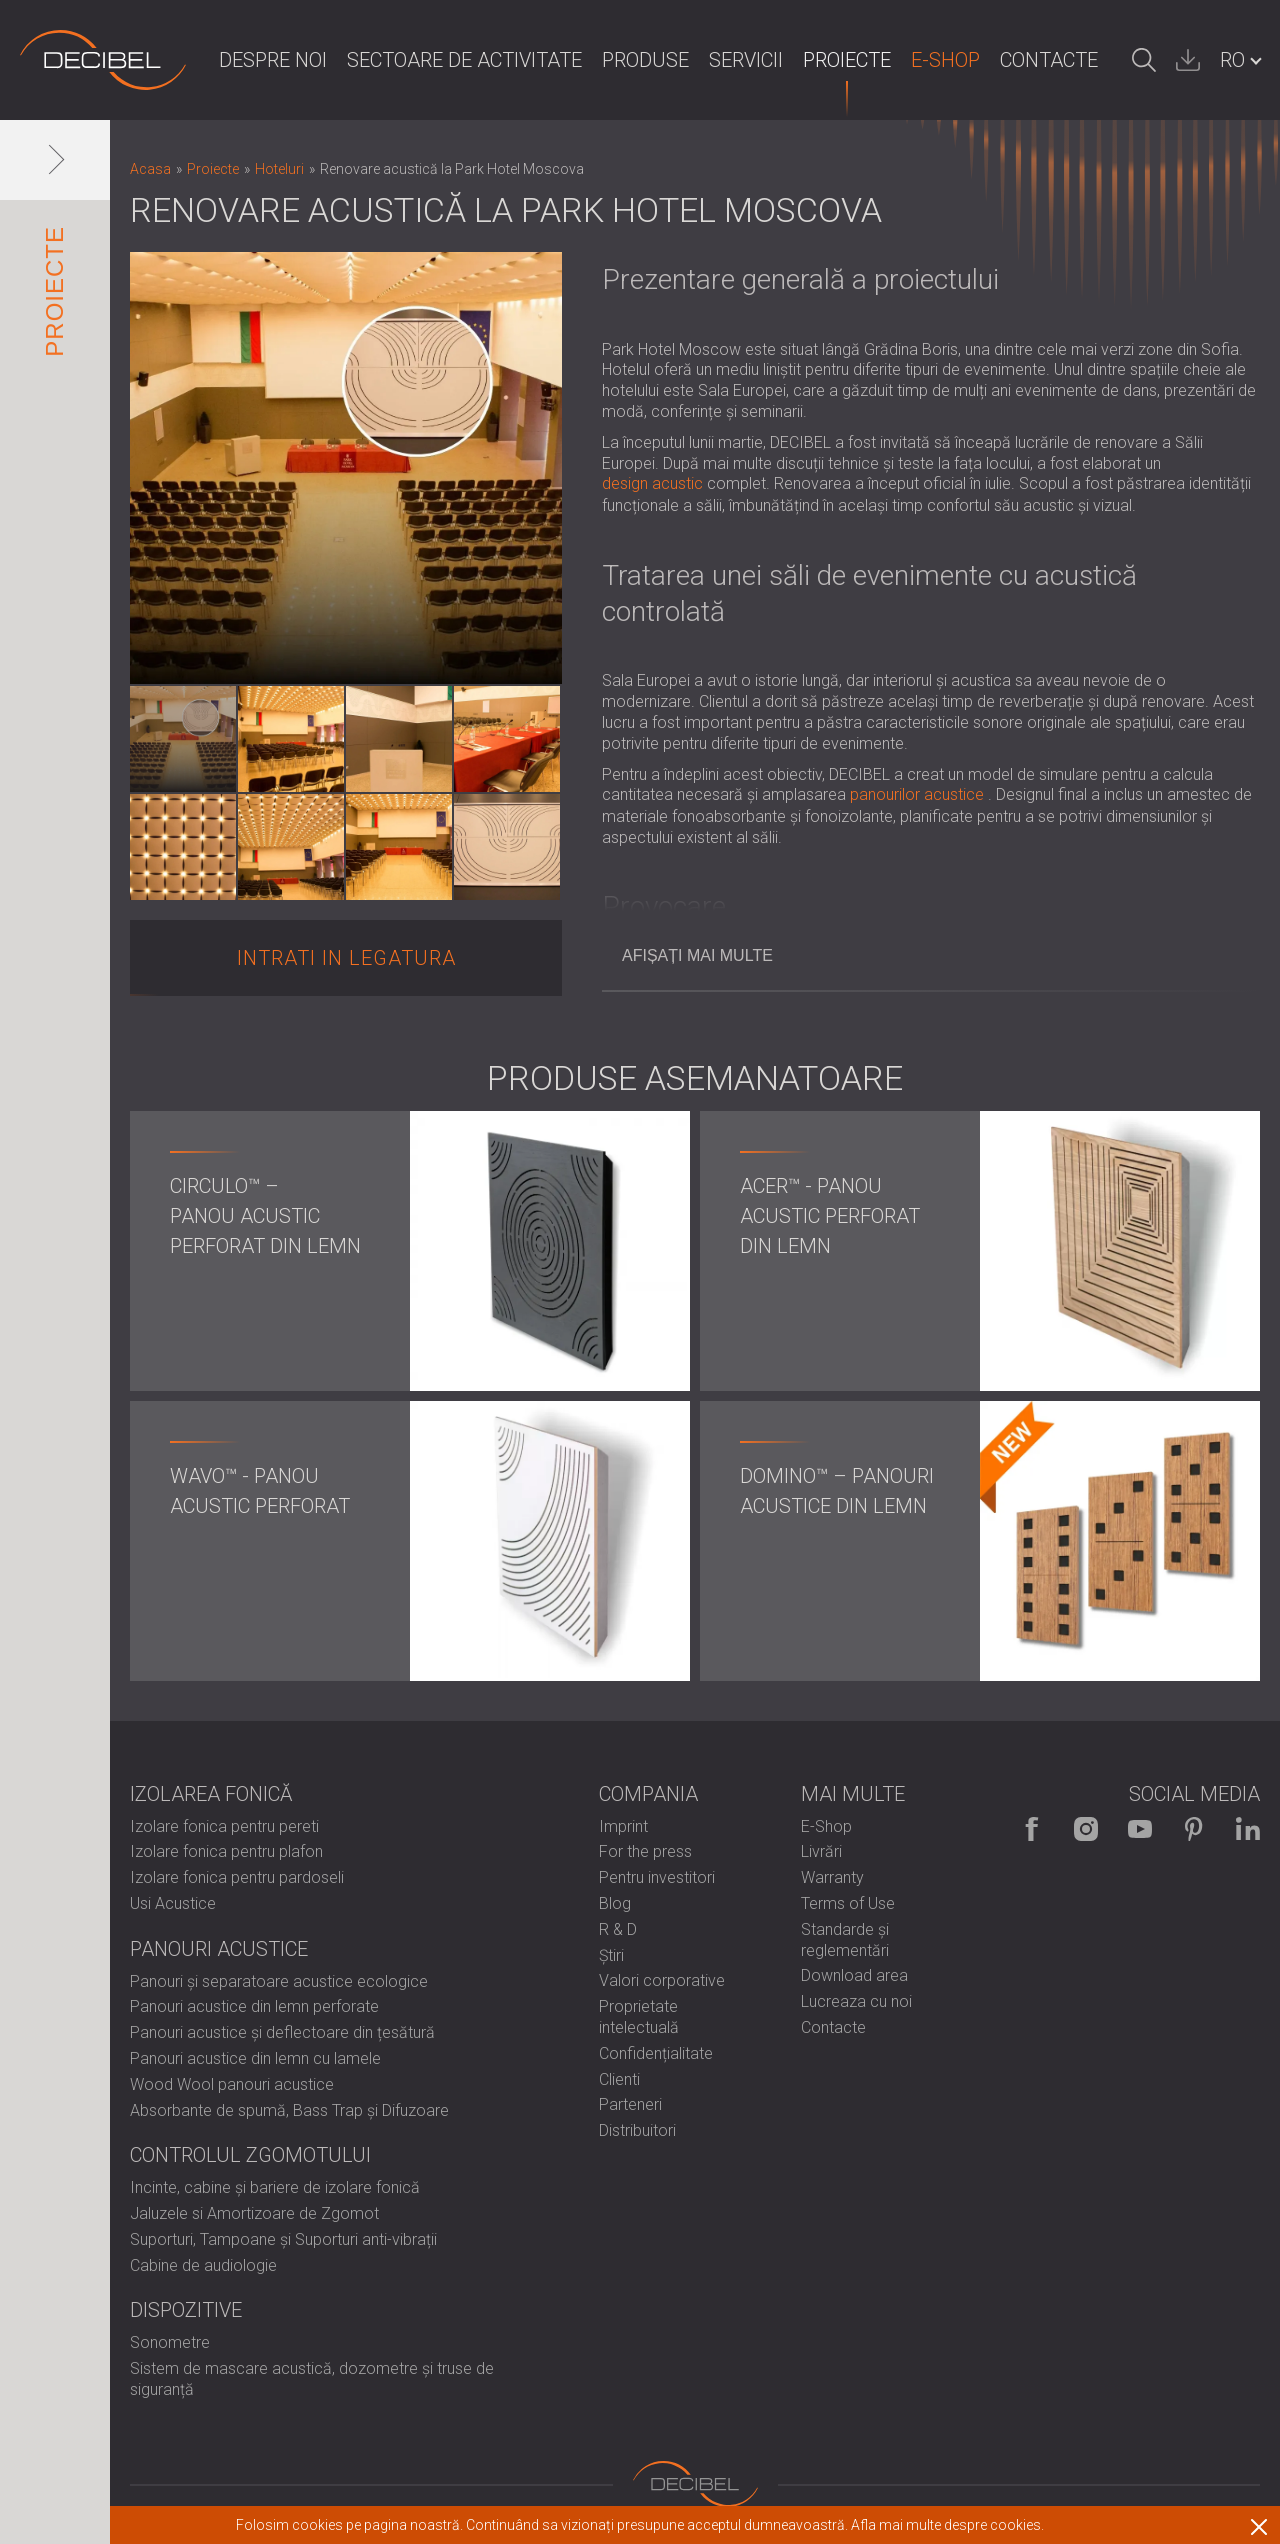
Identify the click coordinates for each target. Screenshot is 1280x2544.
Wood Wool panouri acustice (232, 2084)
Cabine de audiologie (203, 2265)
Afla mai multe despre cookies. (947, 2525)
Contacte (1049, 60)
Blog (615, 1903)
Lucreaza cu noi (856, 2001)
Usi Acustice (173, 1903)
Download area (854, 1975)
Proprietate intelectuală (639, 2017)
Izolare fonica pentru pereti (224, 1826)
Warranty (832, 1877)
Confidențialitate (656, 2053)
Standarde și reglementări (845, 1940)
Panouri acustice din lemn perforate (254, 2006)
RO (1232, 60)
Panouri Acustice (219, 1949)
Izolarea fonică (211, 1794)
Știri (611, 1955)
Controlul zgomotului (250, 2155)
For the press (645, 1851)
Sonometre (170, 2342)
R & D (618, 1929)
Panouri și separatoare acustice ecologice (279, 1981)
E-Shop (945, 60)
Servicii (746, 60)
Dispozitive (186, 2310)
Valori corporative (662, 1980)
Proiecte (847, 60)
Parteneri (630, 2104)
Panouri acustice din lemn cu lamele (255, 2058)
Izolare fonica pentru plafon (226, 1851)
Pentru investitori (657, 1877)
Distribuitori (637, 2130)
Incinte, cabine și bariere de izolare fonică (275, 2187)
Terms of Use (848, 1903)
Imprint (623, 1826)
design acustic (652, 483)
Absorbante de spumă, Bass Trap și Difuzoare (289, 2110)
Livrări (821, 1851)
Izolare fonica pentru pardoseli (237, 1877)
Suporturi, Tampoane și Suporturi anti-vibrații (283, 2239)
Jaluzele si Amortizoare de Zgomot (254, 2213)
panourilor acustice (917, 794)
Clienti (619, 2079)
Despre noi (273, 60)
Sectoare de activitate (464, 60)
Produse (645, 60)
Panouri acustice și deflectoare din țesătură (282, 2032)
